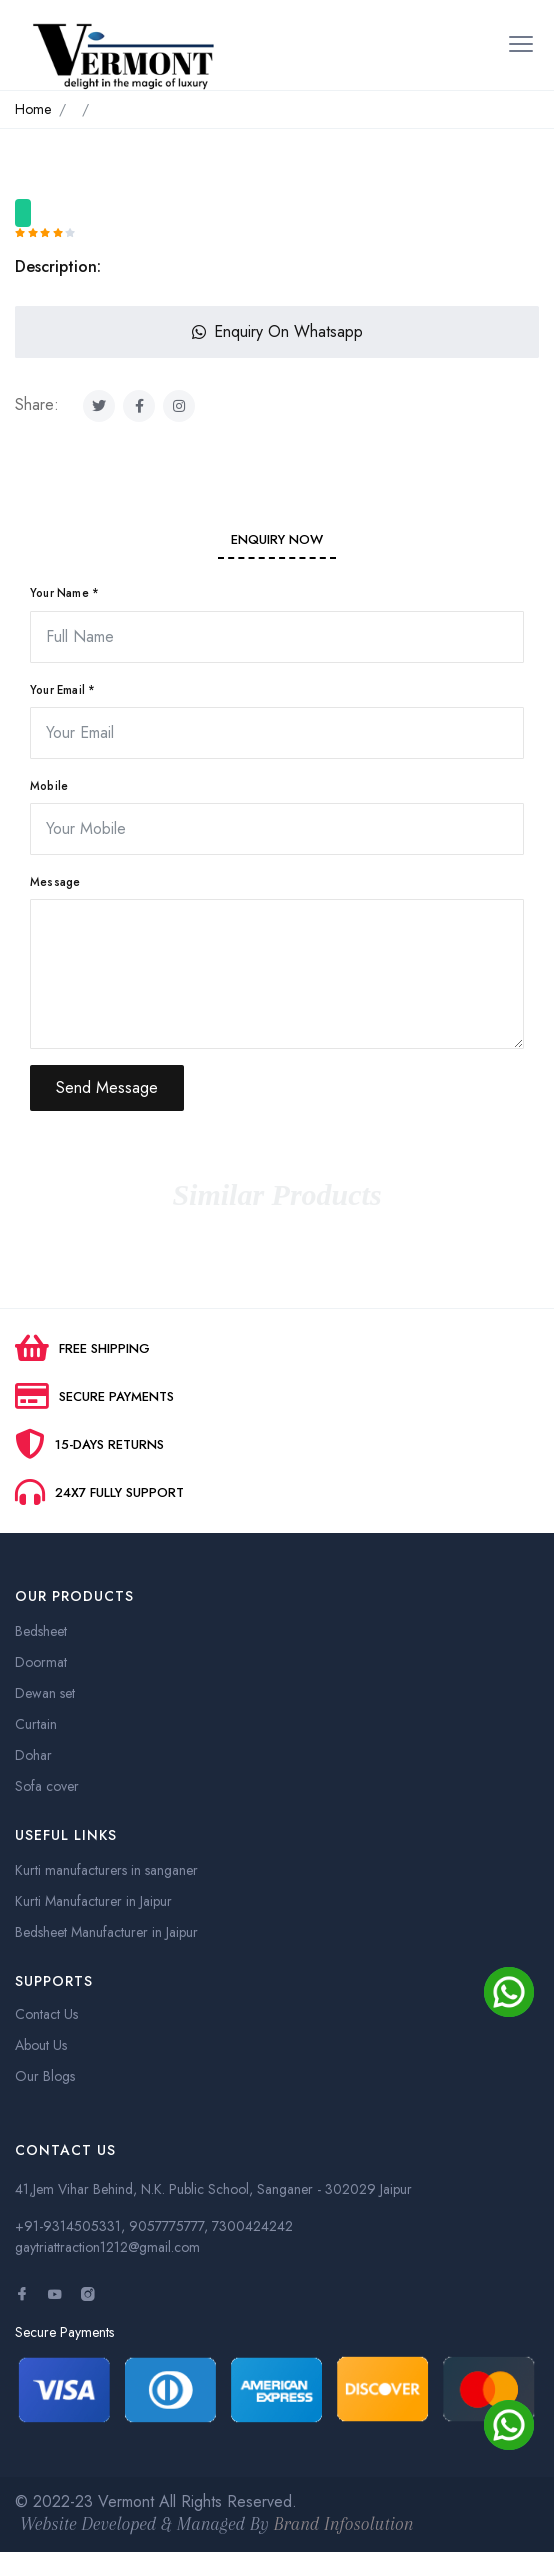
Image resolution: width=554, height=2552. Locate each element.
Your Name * (64, 593)
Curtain (36, 1724)
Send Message (107, 1087)
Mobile (49, 786)
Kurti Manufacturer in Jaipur (93, 1901)
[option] (277, 191)
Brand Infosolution (344, 2524)
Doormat (41, 1662)
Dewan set (45, 1693)
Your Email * (62, 690)
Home (33, 109)
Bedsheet (41, 1631)
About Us (41, 2045)
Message (55, 882)
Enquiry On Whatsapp (277, 331)
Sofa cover (47, 1786)
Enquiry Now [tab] (277, 539)
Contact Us (46, 2014)
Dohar (33, 1755)
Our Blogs (45, 2076)
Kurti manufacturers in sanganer (106, 1870)
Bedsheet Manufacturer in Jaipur (106, 1932)
